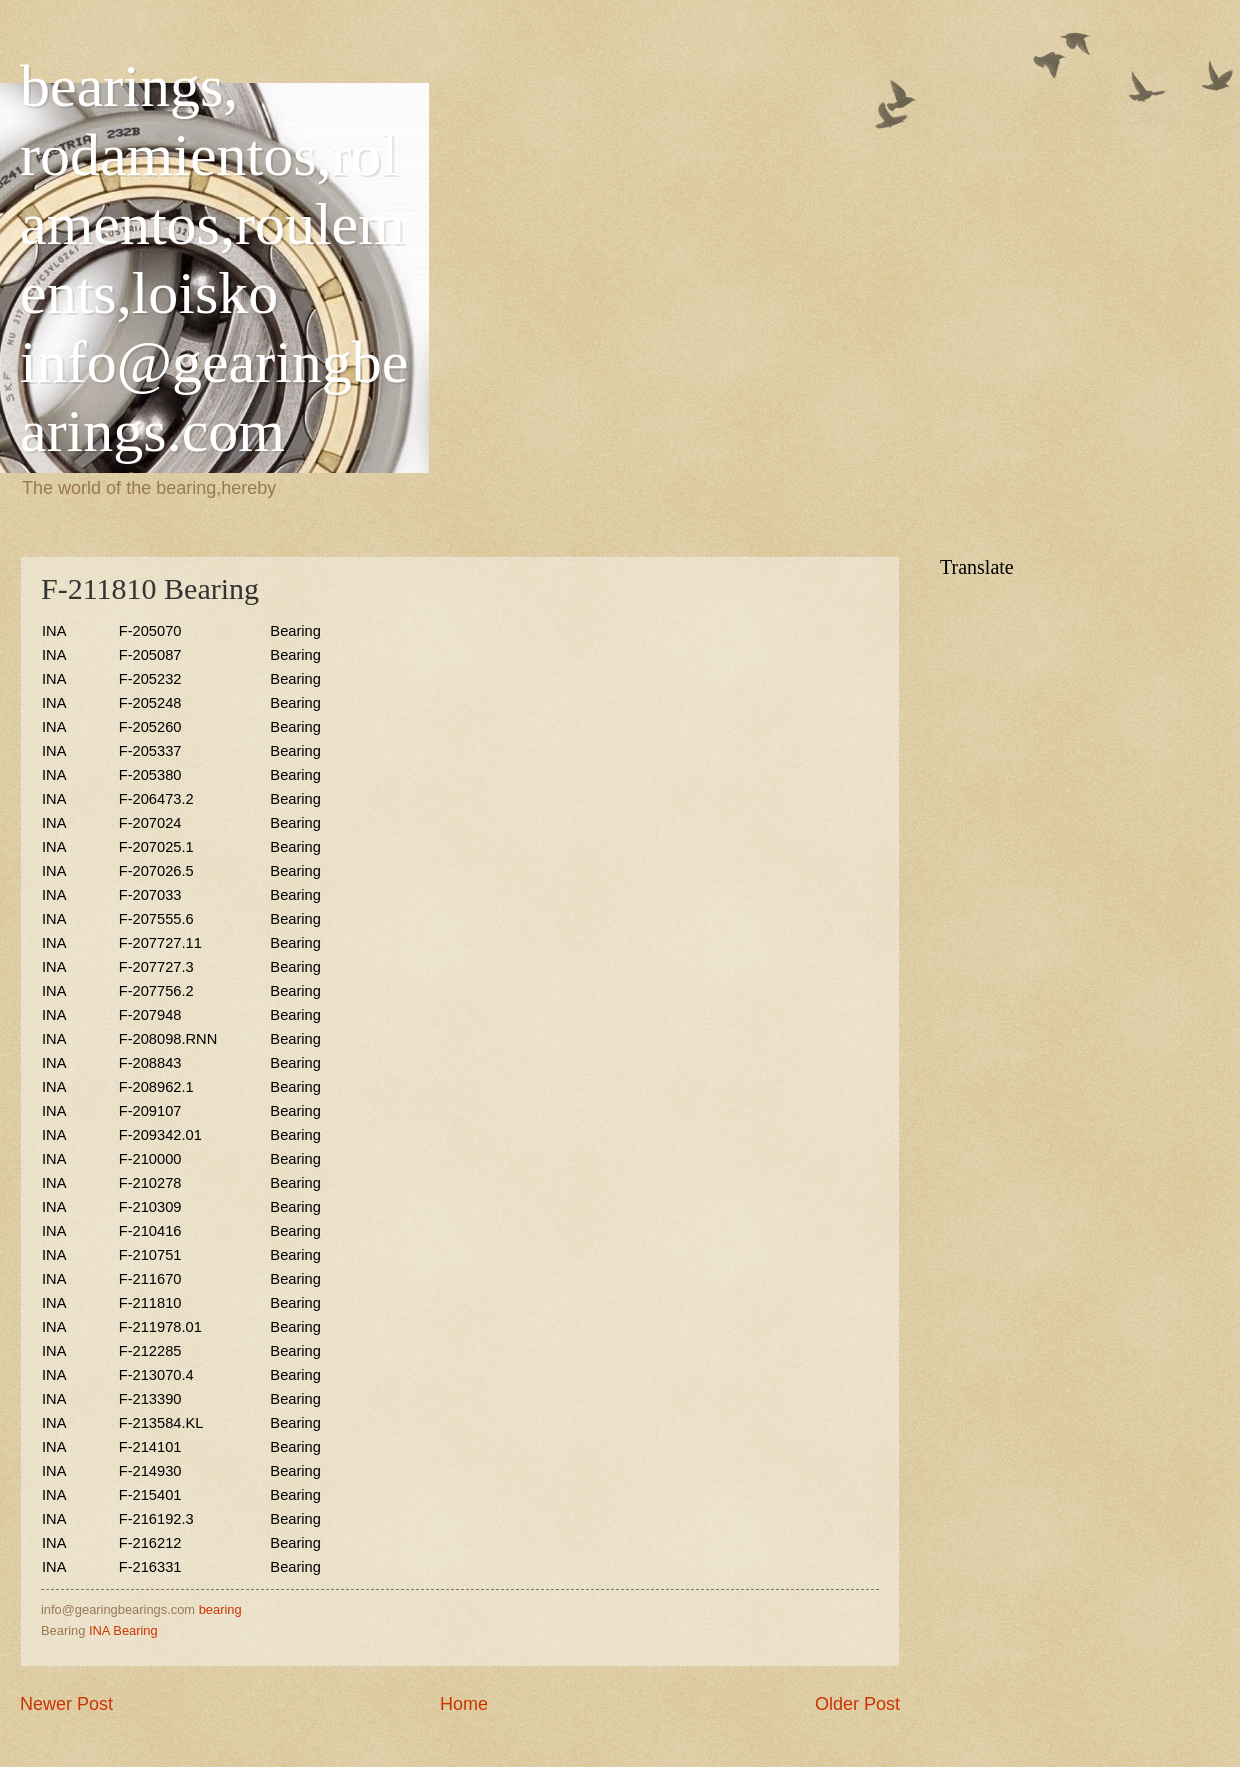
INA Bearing (123, 1630)
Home (464, 1704)
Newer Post (66, 1704)
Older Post (857, 1704)
